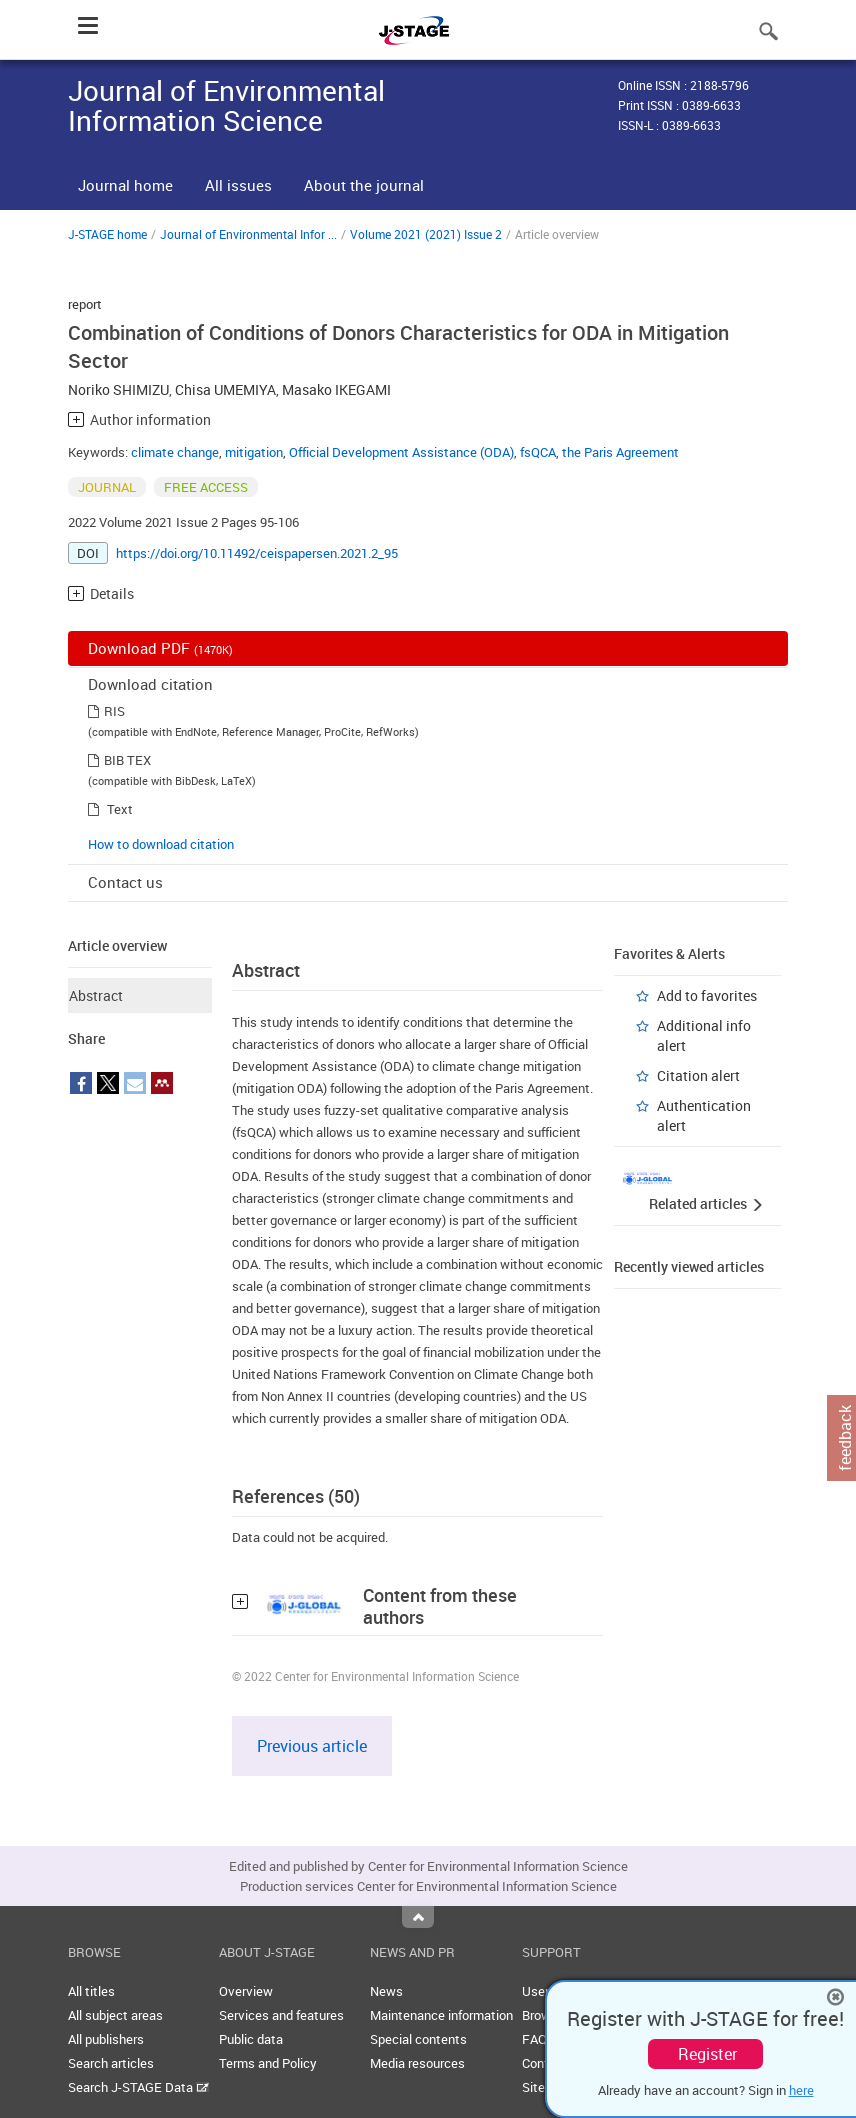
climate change (175, 452)
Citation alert (698, 1075)
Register (707, 2054)
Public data (251, 2039)
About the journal (364, 185)
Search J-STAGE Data (138, 2087)
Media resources (417, 2063)
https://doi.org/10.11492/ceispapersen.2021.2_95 (257, 553)
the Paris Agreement (620, 452)
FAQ (534, 2039)
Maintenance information (441, 2015)
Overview (246, 1991)
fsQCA (538, 452)
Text (120, 809)
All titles (91, 1991)
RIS (114, 711)
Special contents (418, 2039)
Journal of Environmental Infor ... (248, 234)
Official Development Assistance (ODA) (401, 452)
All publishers (106, 2039)
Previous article (312, 1746)
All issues (238, 185)
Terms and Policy (268, 2063)
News (386, 1991)
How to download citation (161, 844)
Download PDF (160, 648)
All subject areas (115, 2015)
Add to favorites (707, 995)
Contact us (125, 882)
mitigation (254, 452)
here (801, 2090)
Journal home (125, 185)
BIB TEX (127, 760)
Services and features (281, 2015)
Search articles (111, 2063)
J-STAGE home (107, 234)
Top (418, 1917)
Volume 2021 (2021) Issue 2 (426, 234)
